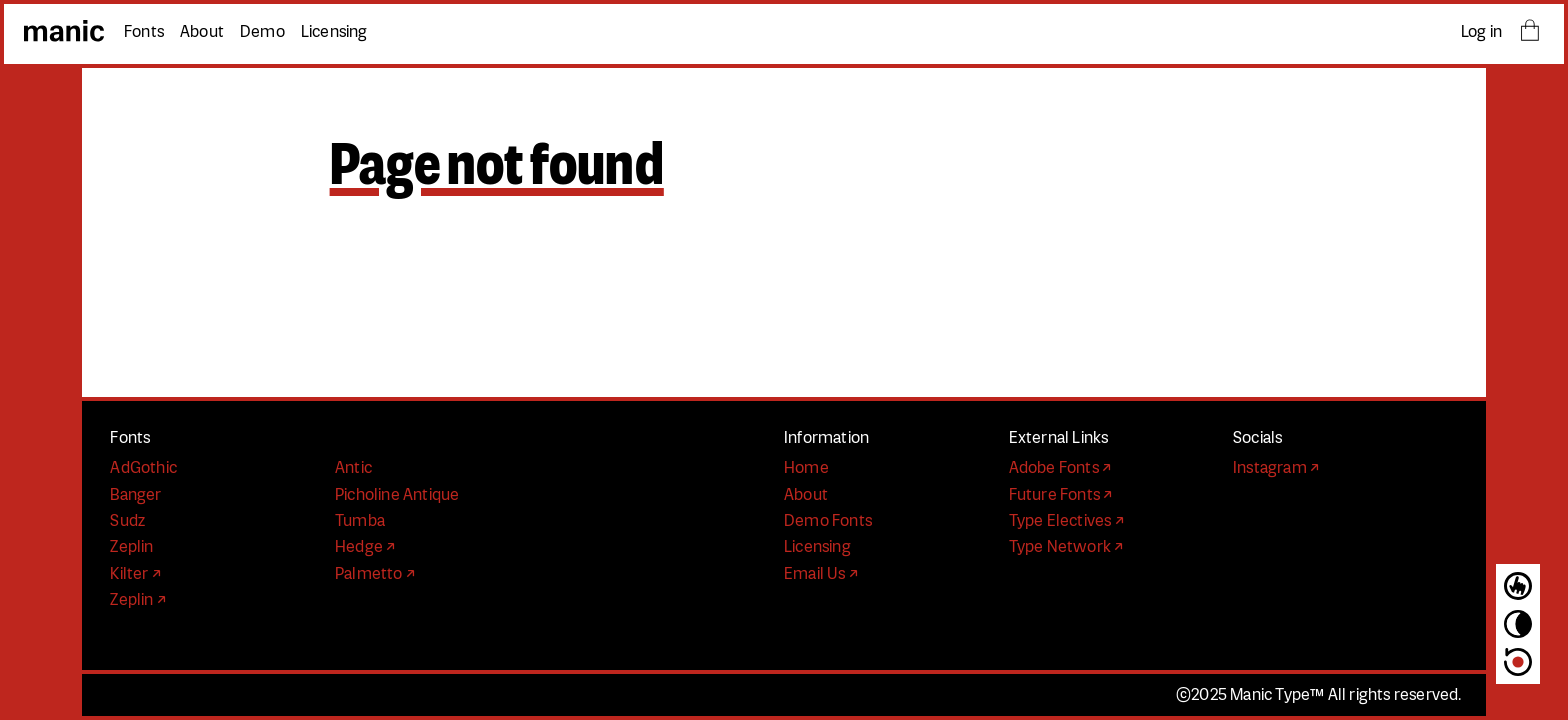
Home (806, 468)
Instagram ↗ (1276, 468)
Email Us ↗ (821, 574)
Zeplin (131, 547)
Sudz (127, 521)
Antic (353, 468)
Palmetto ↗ (375, 574)
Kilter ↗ (135, 574)
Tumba (360, 521)
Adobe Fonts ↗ (1060, 468)
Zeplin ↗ (138, 600)
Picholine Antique (397, 495)
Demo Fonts (828, 521)
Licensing (334, 32)
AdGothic (143, 468)
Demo (262, 32)
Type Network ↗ (1066, 547)
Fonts (144, 32)
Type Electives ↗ (1066, 521)
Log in (1481, 32)
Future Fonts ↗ (1061, 495)
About (202, 32)
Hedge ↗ (365, 547)
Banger (135, 495)
